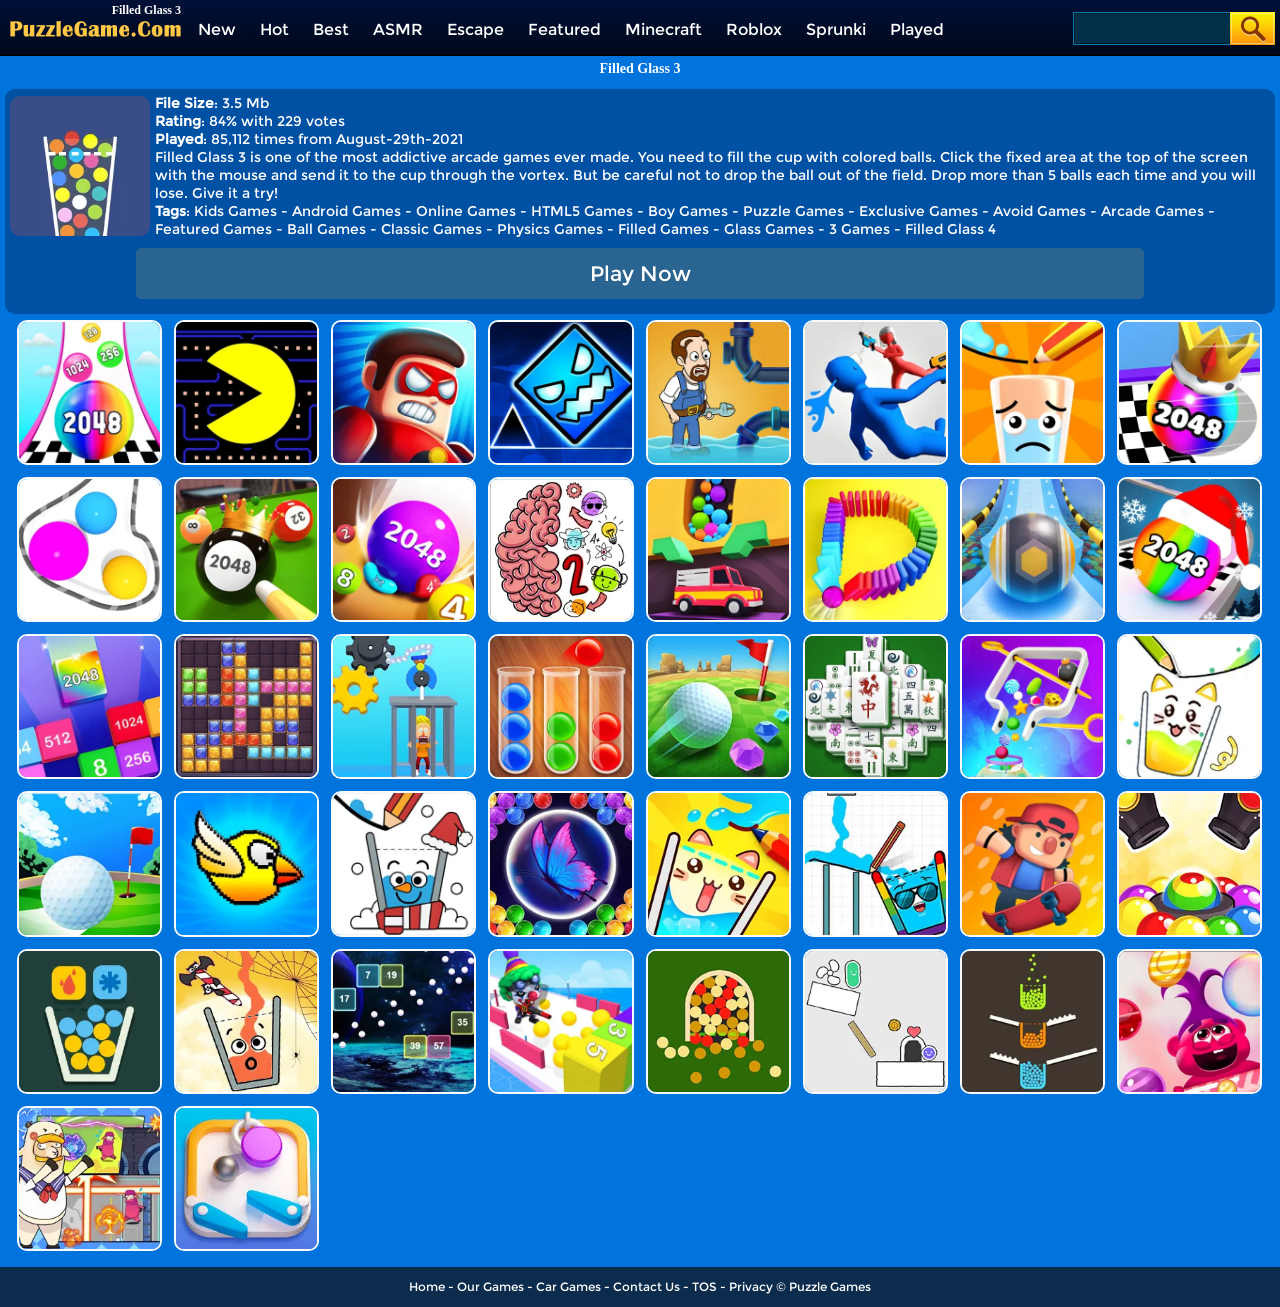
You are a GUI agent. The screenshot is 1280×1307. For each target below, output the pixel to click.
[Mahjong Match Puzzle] (875, 641)
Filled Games (663, 229)
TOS (704, 1286)
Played (917, 29)
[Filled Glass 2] (718, 956)
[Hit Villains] (403, 327)
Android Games (346, 211)
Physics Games (550, 229)
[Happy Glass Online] (403, 798)
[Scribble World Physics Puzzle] (875, 956)
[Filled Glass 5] (89, 956)
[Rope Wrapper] (89, 484)
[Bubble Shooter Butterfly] (560, 798)
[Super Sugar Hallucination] (1189, 956)
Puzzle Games (793, 211)
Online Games (466, 211)
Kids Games (235, 211)
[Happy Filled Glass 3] (718, 798)
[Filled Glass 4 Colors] (1032, 956)
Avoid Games (1039, 211)
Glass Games (769, 229)
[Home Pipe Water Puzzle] (718, 327)
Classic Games (431, 229)
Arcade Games (1152, 211)
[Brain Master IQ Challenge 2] (560, 484)
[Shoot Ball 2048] (1189, 327)
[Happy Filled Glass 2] (1189, 641)
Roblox (754, 29)
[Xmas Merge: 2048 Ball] (1189, 484)
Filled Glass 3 (640, 68)
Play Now (640, 273)
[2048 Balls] (403, 484)
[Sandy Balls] (718, 484)
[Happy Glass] (1032, 327)
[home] (95, 28)
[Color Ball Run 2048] (89, 327)
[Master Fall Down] (875, 327)
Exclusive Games (918, 211)
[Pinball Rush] (246, 1113)
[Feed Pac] (246, 327)
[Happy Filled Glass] (246, 956)
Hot (274, 29)
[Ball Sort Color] (560, 641)
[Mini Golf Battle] (89, 798)
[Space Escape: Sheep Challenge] (89, 1113)
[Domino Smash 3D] (875, 484)
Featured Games (213, 229)
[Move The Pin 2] (1032, 641)
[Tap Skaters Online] (1032, 798)
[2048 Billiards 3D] (246, 484)
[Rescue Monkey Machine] (403, 641)
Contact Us (646, 1286)
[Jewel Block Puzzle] (246, 641)
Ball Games (326, 229)
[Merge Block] (89, 641)
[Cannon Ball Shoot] (560, 956)
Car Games (568, 1286)
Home (427, 1286)
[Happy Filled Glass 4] (875, 798)
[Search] (1150, 28)
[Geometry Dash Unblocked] (560, 327)
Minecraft (663, 29)
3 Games (859, 229)
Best (331, 29)
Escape (475, 29)
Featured (564, 29)
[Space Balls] (403, 956)
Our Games (490, 1286)
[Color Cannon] (1189, 798)
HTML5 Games (582, 211)
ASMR (398, 29)
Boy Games (688, 211)
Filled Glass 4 (950, 229)
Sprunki (836, 29)
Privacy (751, 1286)
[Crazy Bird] (246, 798)
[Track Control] (1032, 484)
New (217, 29)
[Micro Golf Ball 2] (718, 641)
